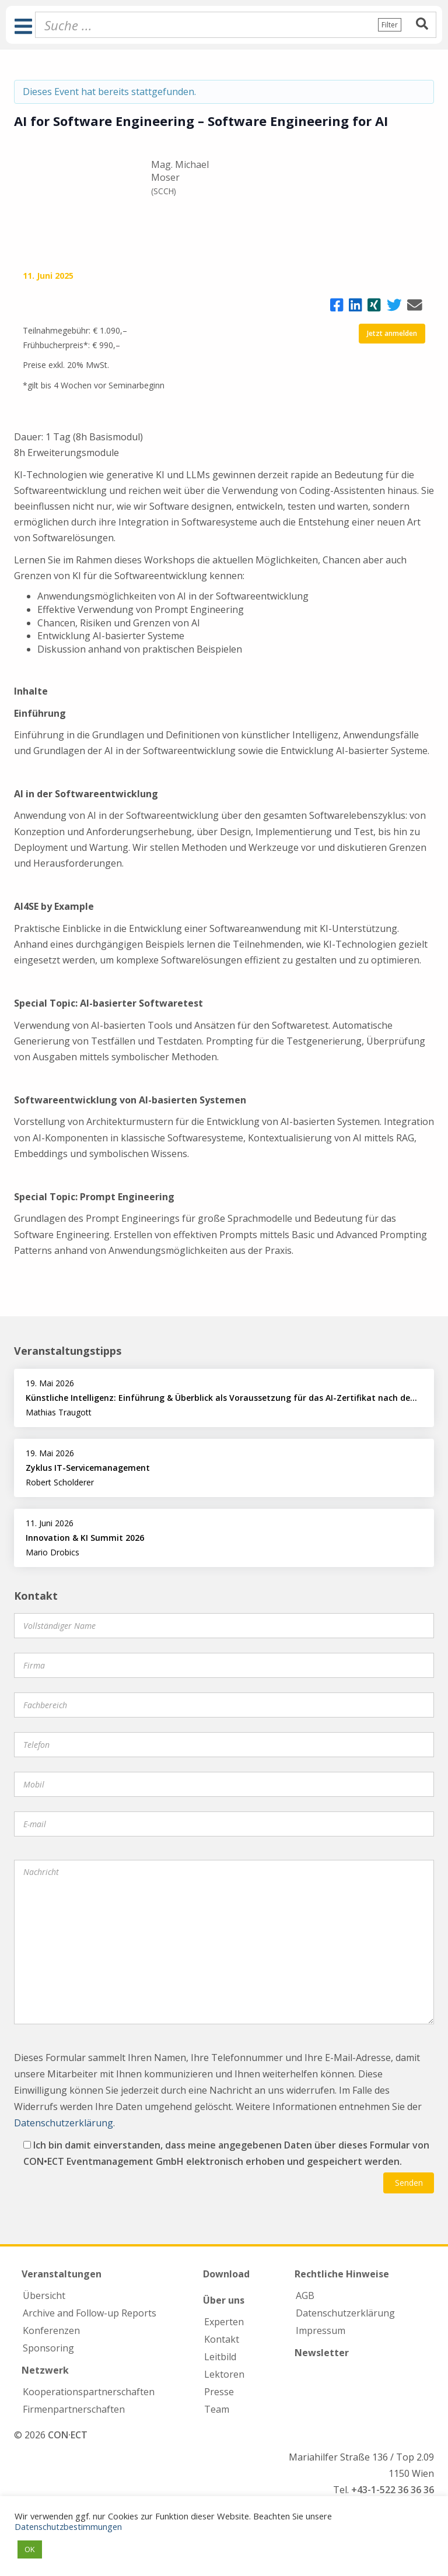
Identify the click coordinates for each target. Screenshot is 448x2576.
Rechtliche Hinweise (342, 2273)
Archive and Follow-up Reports (89, 2313)
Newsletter (322, 2352)
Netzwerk (45, 2370)
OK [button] (29, 2549)
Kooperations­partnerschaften (89, 2391)
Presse (219, 2391)
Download (226, 2273)
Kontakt (221, 2339)
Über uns (223, 2300)
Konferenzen (51, 2330)
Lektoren (224, 2374)
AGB (305, 2295)
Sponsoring (48, 2348)
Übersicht (44, 2295)
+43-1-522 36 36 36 (392, 2489)
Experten (224, 2321)
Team (216, 2409)
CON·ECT (68, 2434)
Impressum (320, 2330)
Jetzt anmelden (392, 333)
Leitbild (220, 2356)
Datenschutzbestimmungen (68, 2526)
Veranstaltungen (62, 2273)
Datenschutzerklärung (63, 2122)
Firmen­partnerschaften (74, 2409)
